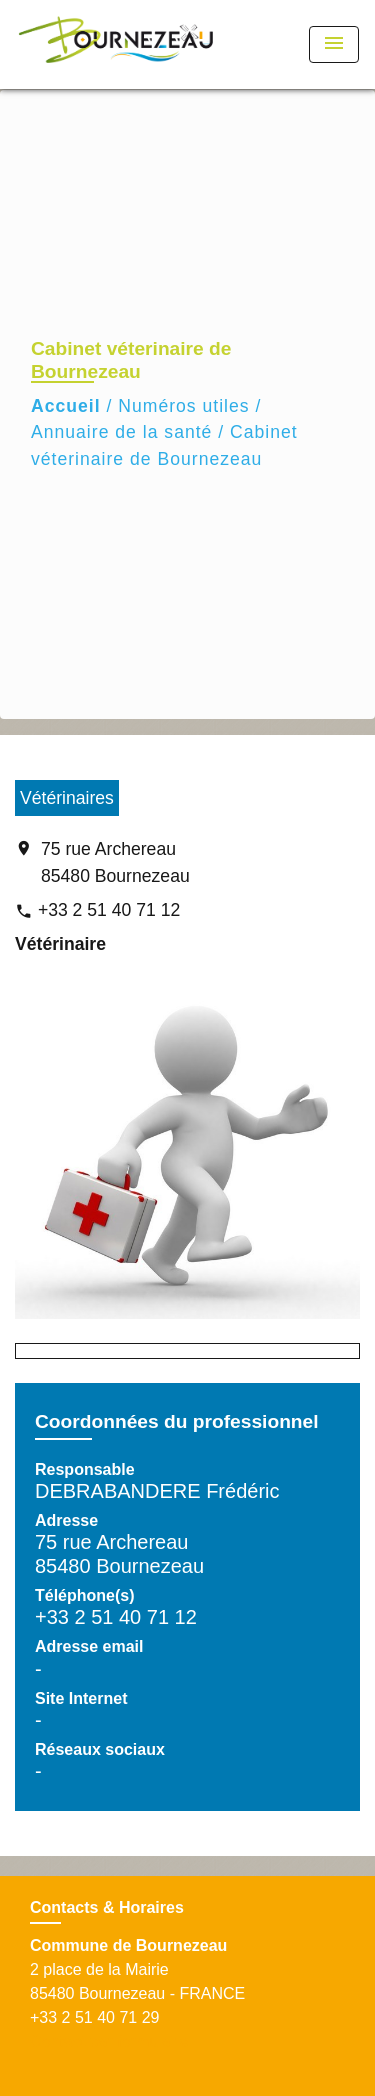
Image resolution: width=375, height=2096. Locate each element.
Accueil (66, 406)
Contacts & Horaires (107, 1907)
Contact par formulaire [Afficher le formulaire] (109, 2041)
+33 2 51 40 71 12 (109, 910)
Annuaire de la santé (121, 432)
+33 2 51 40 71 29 (94, 2017)
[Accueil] (116, 44)
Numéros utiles (183, 406)
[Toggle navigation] (334, 44)
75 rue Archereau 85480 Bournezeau (115, 862)
